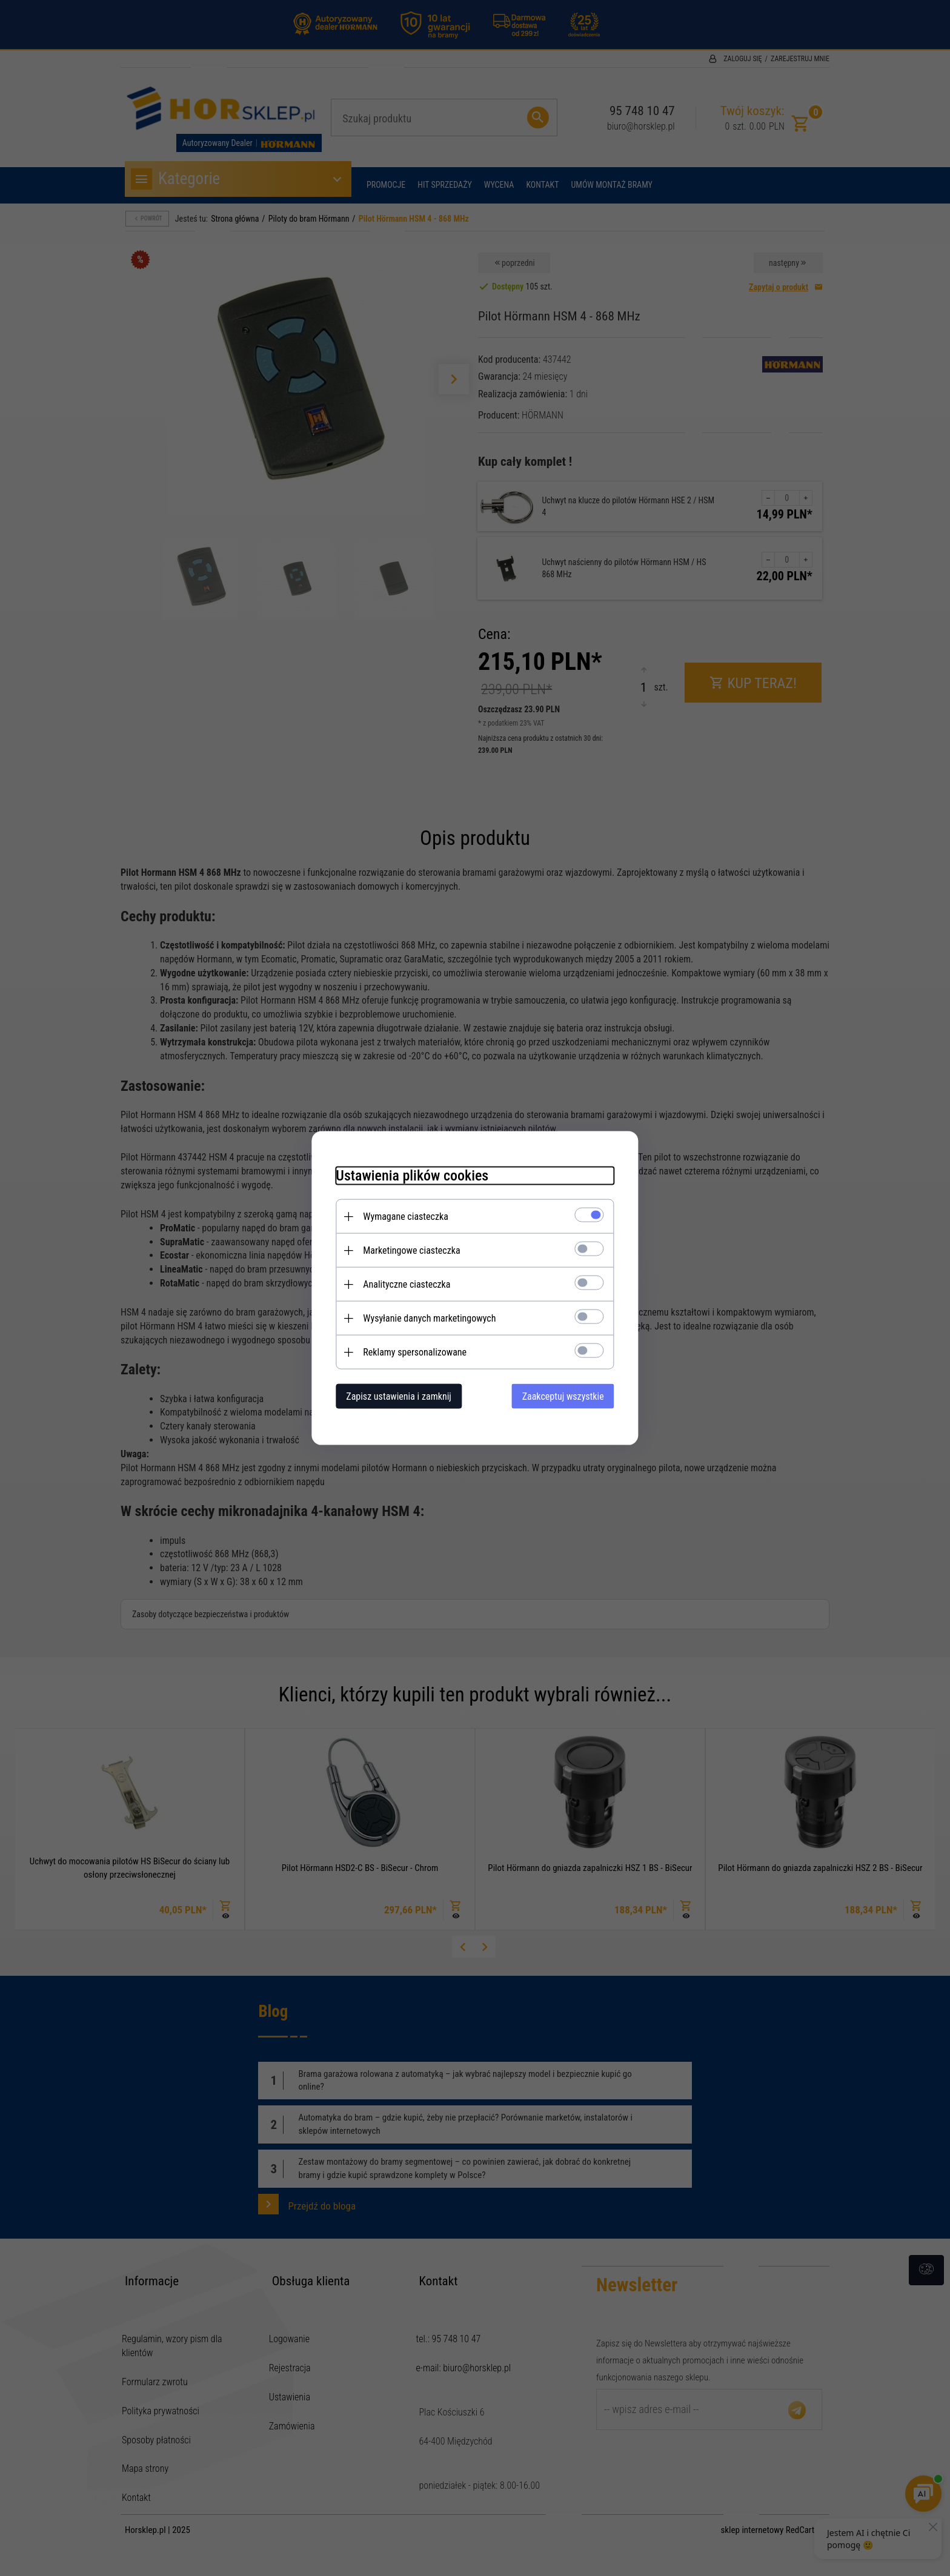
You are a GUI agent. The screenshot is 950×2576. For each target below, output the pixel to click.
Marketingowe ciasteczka (411, 1250)
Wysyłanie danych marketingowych (429, 1318)
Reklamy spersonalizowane (415, 1352)
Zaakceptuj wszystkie (563, 1396)
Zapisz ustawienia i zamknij (398, 1396)
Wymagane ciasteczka (405, 1216)
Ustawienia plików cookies (412, 1175)
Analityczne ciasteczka (406, 1284)
